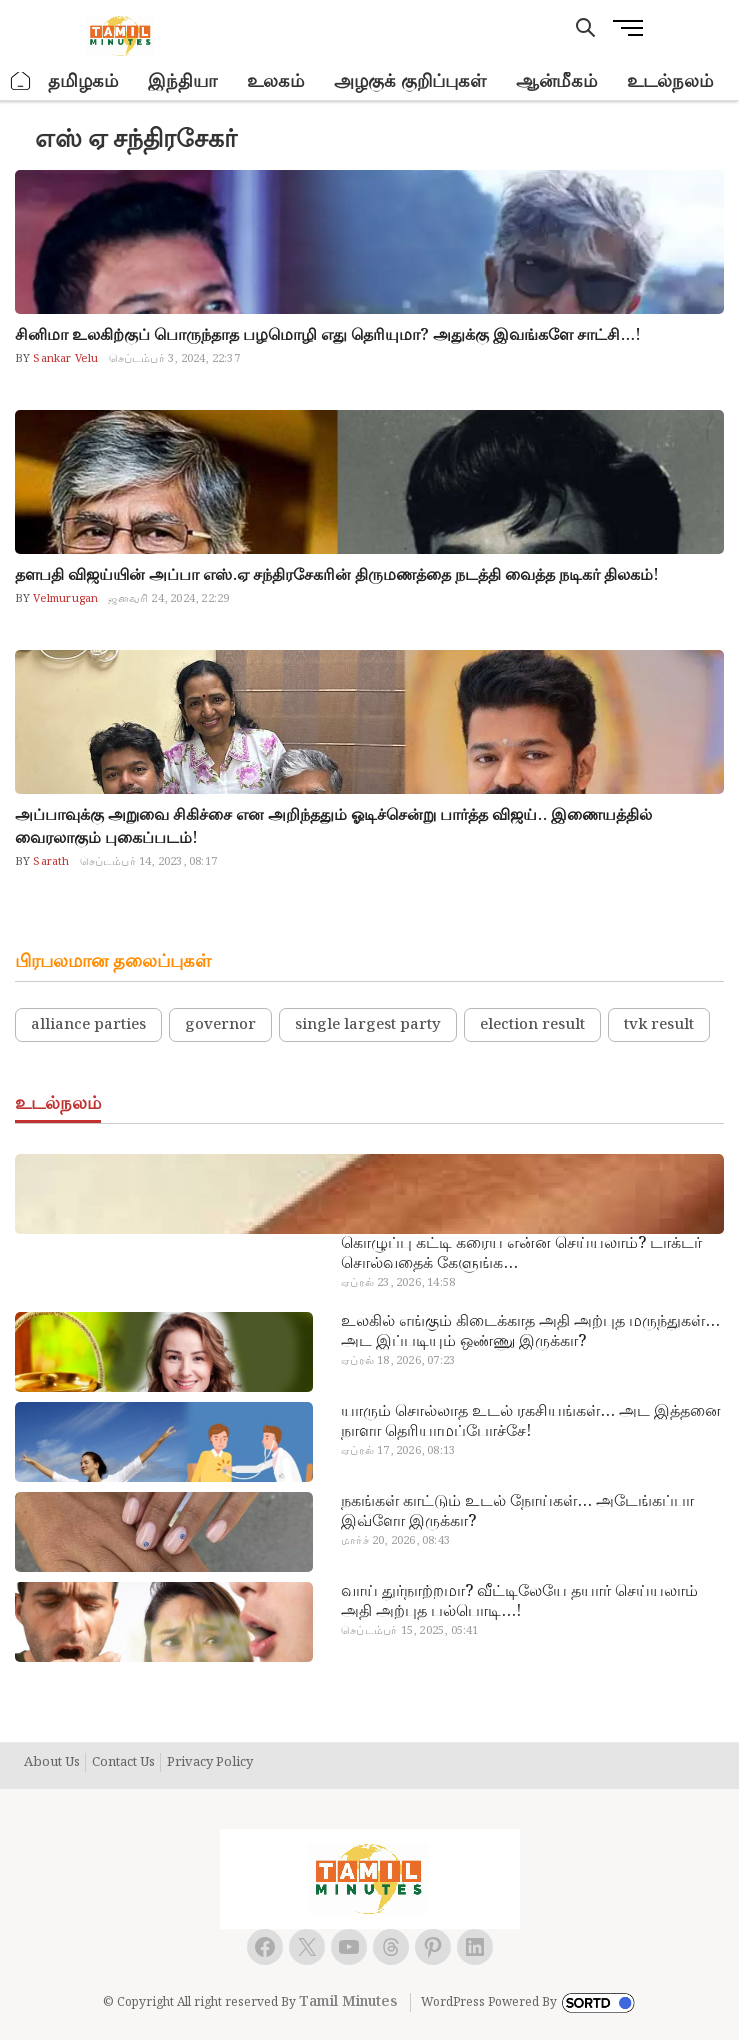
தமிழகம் (83, 81)
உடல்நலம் (670, 81)
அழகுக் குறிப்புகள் (410, 81)
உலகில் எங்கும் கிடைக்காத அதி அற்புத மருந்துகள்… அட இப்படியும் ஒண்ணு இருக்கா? (530, 1332)
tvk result (659, 1025)
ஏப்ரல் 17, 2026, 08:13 (398, 1451)
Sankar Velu (64, 359)
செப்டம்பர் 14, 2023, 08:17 (148, 862)
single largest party (368, 1025)
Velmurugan (64, 599)
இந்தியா (182, 81)
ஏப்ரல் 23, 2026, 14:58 (398, 1283)
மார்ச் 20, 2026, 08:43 (395, 1541)
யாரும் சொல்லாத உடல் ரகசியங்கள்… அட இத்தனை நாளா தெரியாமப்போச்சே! (531, 1422)
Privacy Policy (210, 1763)
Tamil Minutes (348, 2002)
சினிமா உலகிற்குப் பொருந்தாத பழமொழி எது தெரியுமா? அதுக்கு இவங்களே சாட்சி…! (328, 335)
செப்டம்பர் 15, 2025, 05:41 (409, 1631)
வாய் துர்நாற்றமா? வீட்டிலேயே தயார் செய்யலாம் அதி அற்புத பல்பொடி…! (519, 1602)
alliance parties (88, 1025)
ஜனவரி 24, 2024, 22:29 (168, 599)
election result (532, 1025)
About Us (52, 1763)
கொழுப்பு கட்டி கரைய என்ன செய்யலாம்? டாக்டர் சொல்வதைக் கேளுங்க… (521, 1254)
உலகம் (275, 81)
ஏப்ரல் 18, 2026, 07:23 (398, 1361)
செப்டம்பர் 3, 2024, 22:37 (174, 359)
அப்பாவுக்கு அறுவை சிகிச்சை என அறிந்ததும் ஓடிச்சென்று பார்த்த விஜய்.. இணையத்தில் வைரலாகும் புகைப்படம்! (333, 827)
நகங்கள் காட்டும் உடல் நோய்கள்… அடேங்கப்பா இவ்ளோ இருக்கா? (517, 1512)
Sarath (49, 862)
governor (220, 1025)
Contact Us (123, 1763)
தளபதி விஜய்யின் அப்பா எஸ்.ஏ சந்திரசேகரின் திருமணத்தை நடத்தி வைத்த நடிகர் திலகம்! (337, 575)
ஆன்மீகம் (556, 81)
